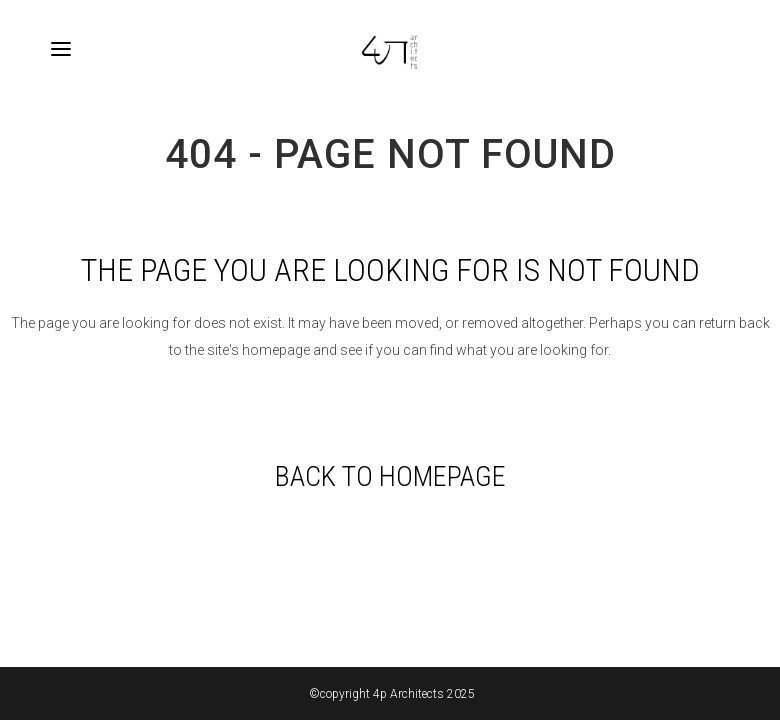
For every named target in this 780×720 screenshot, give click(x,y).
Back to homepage (390, 476)
